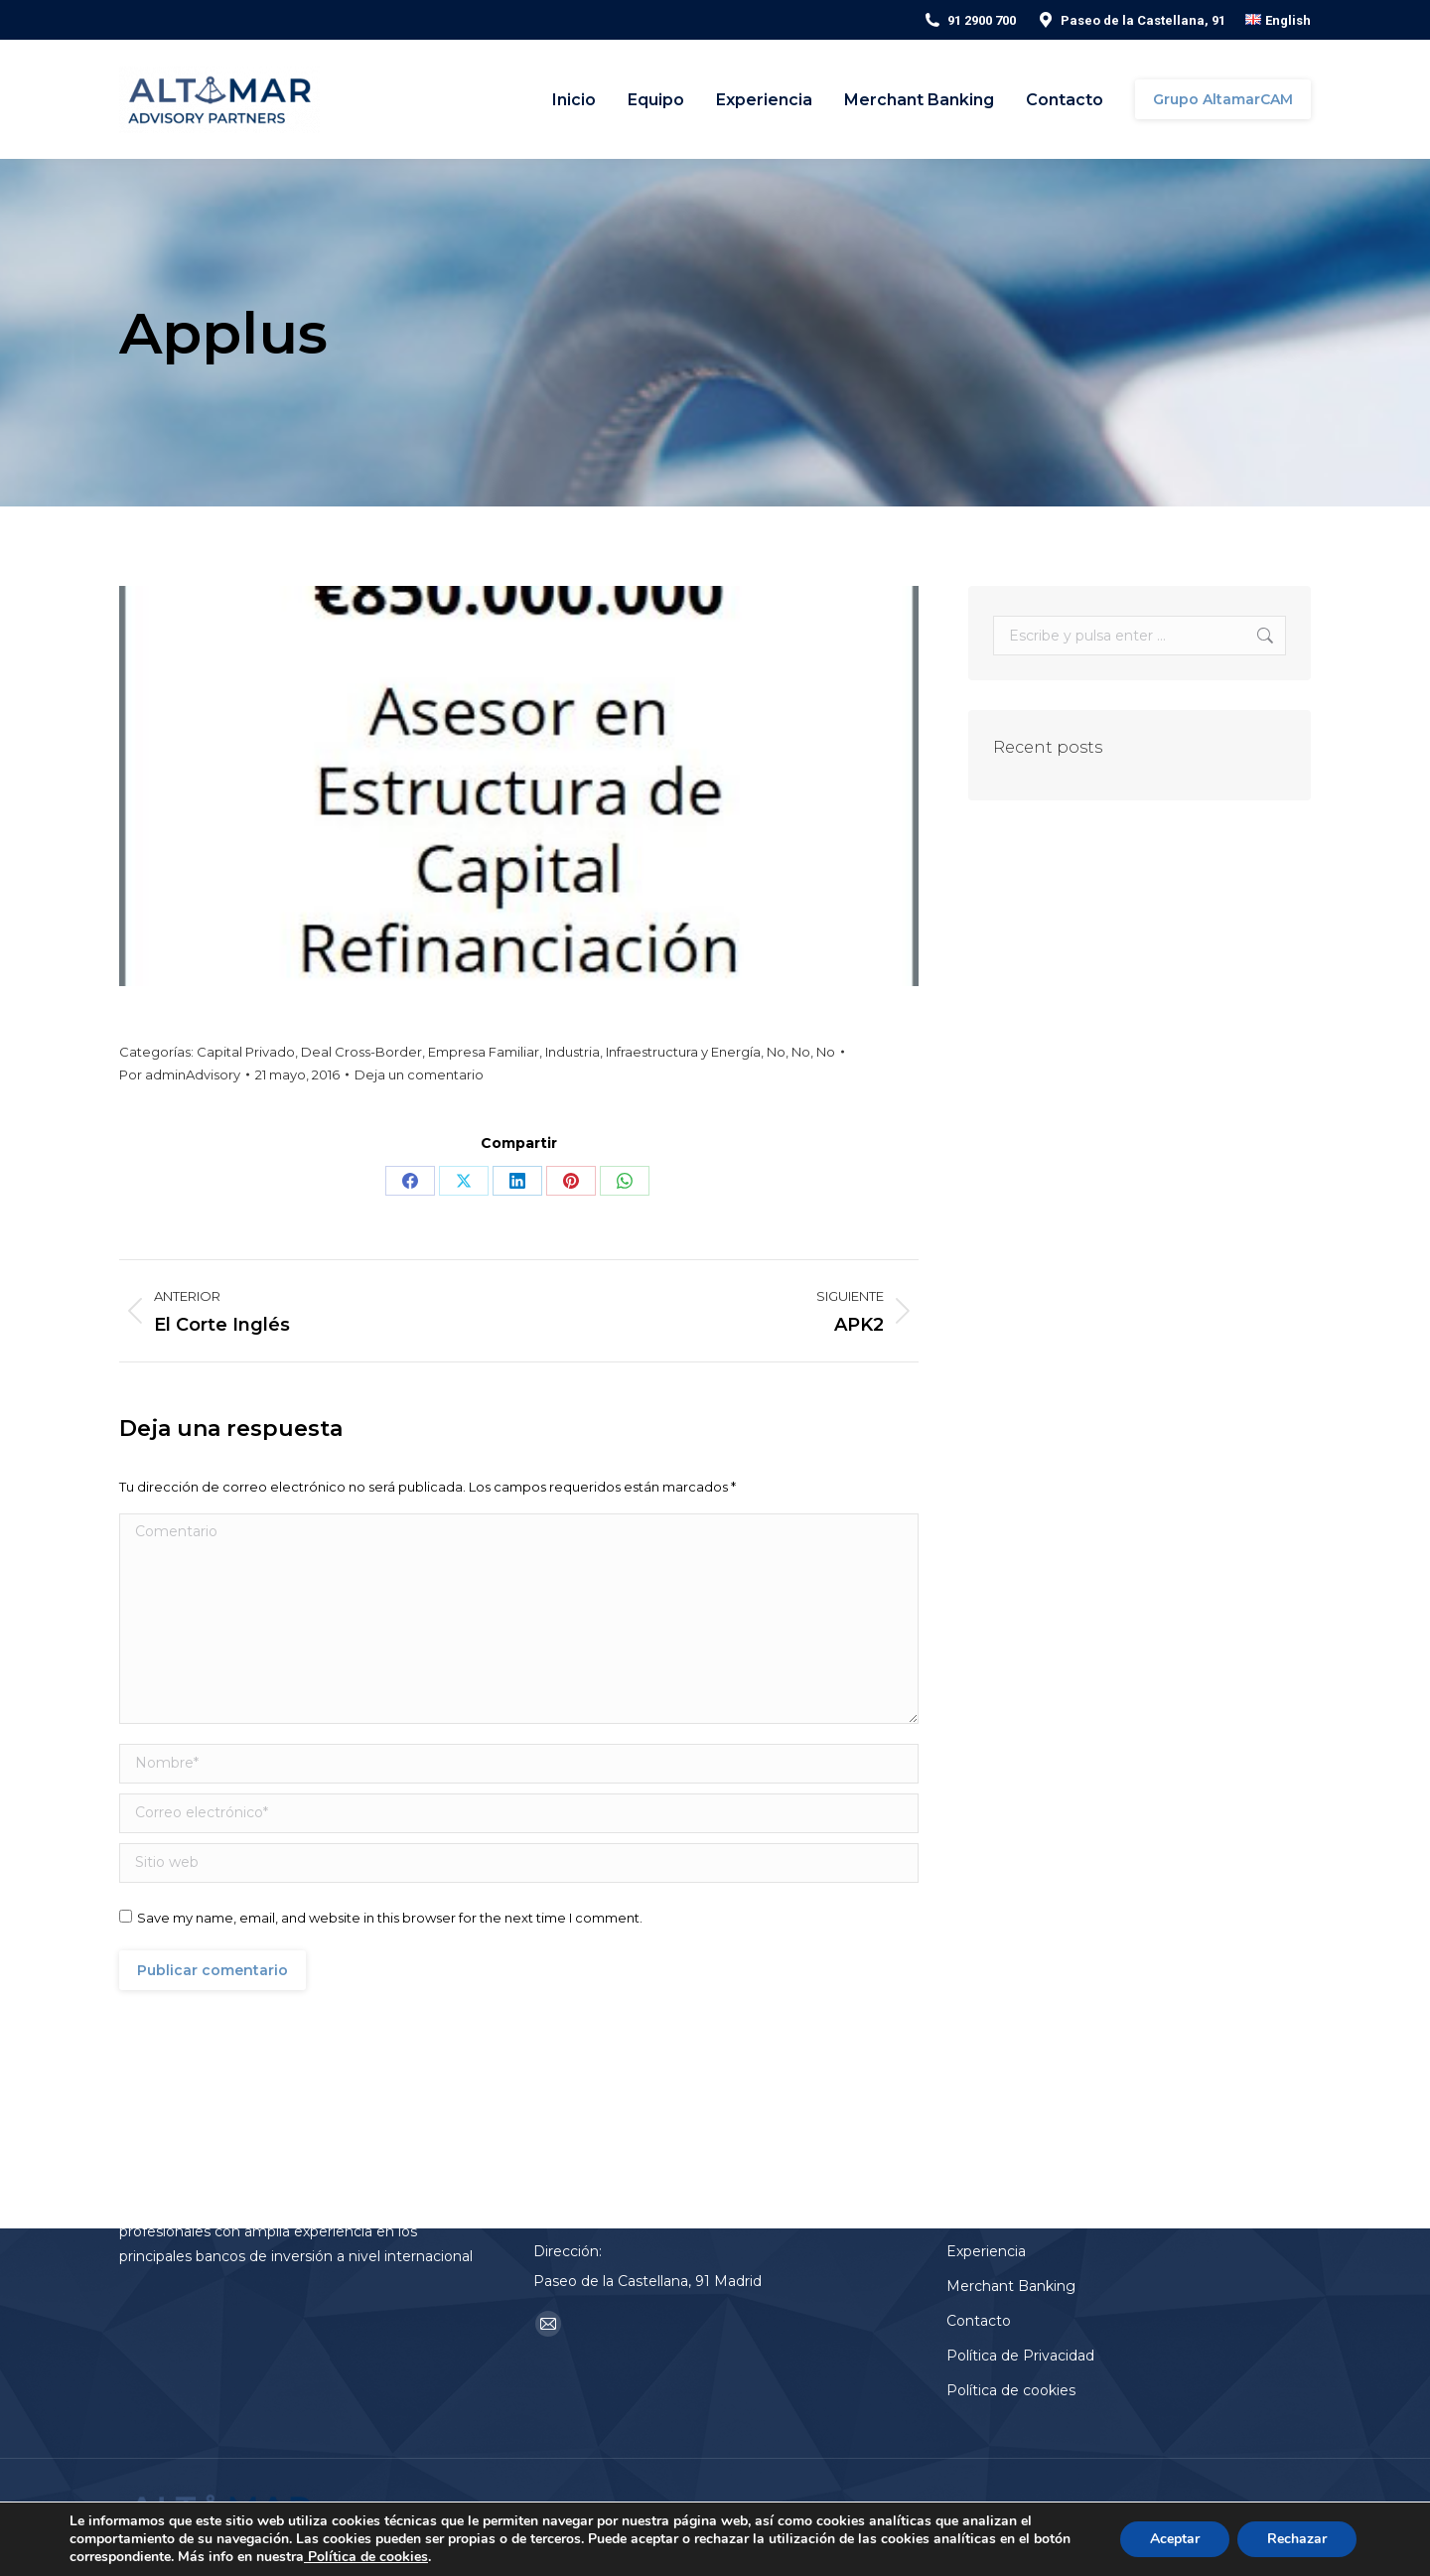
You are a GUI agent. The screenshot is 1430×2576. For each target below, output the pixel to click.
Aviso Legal (1037, 2517)
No (776, 1052)
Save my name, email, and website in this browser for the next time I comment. (390, 1918)
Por (179, 1074)
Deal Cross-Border (361, 1052)
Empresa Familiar (483, 1052)
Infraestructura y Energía (683, 1052)
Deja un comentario (419, 1074)
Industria (572, 1052)
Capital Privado (246, 1052)
